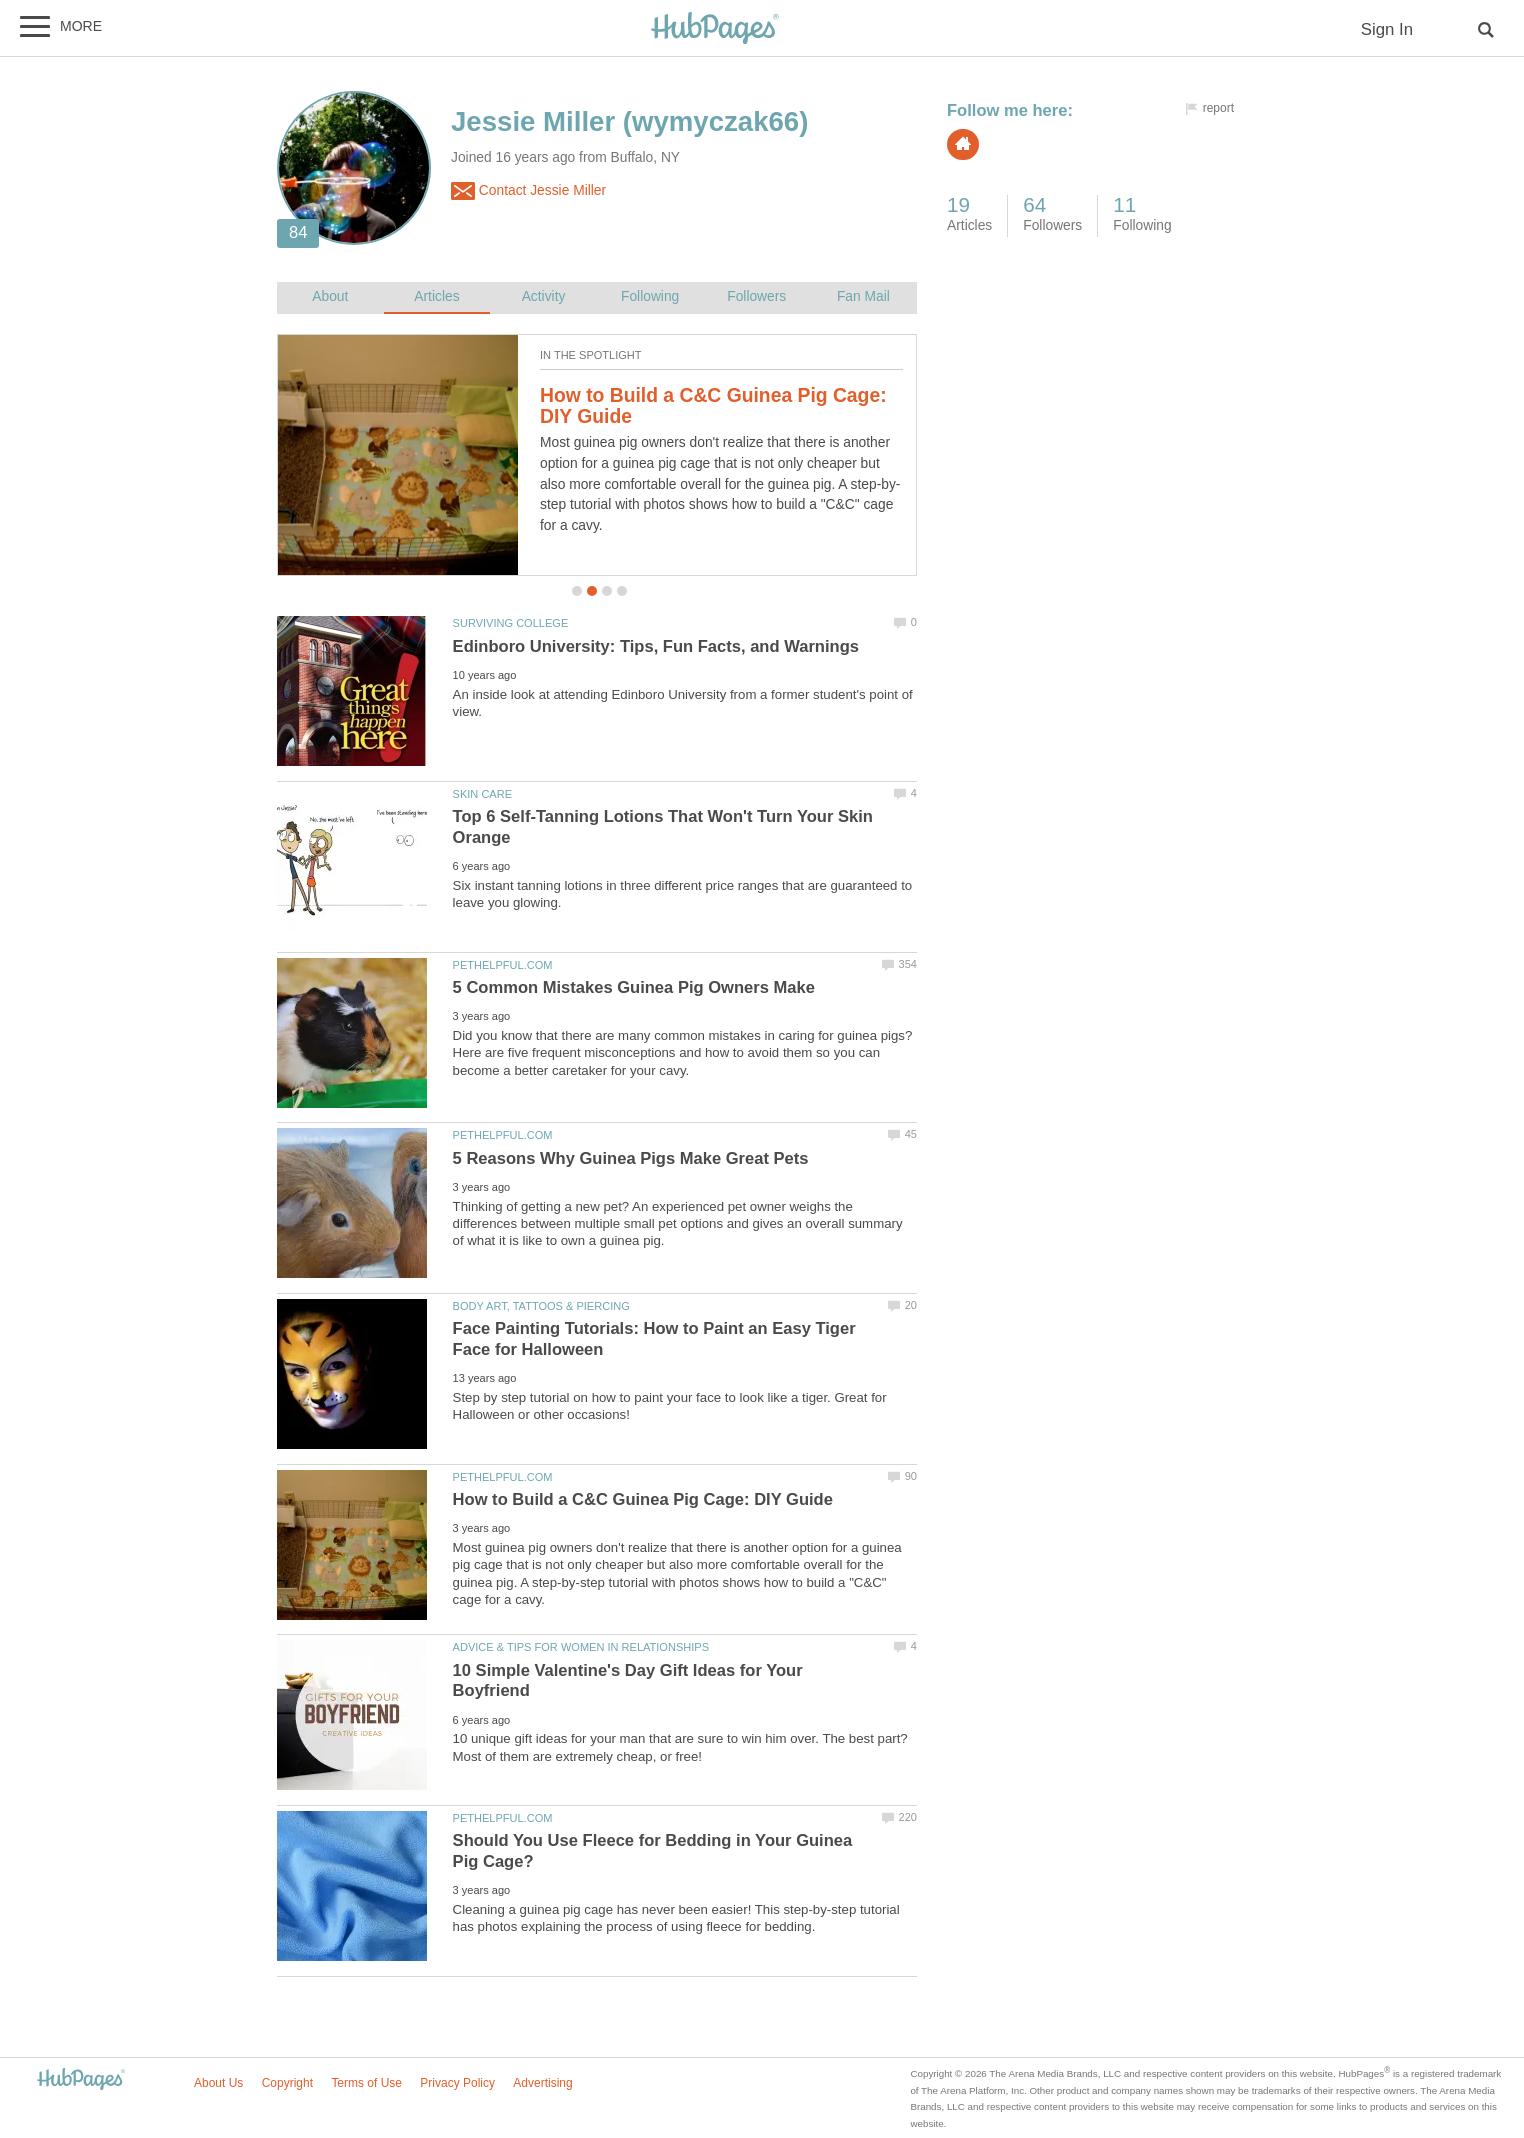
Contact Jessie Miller (528, 191)
